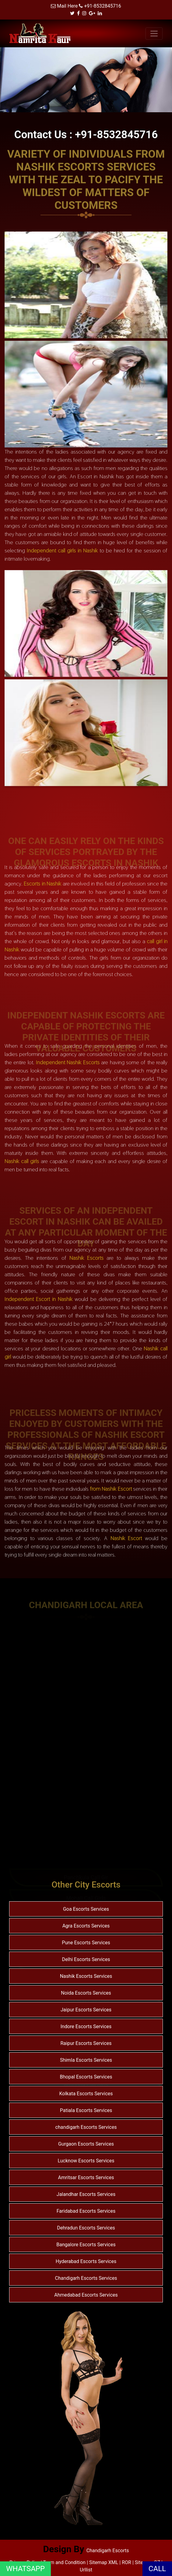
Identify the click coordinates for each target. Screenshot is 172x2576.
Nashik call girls (22, 1161)
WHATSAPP (25, 2568)
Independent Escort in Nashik (38, 1298)
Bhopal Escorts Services (86, 2077)
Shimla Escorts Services (86, 2060)
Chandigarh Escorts (107, 2550)
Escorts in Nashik (42, 883)
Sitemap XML (103, 2562)
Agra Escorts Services (86, 1926)
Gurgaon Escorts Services (86, 2144)
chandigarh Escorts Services (86, 2127)
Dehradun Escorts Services (86, 2228)
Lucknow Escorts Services (86, 2161)
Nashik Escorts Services (86, 1976)
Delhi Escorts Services (86, 1959)
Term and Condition (65, 2562)
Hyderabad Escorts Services (86, 2261)
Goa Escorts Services (86, 1909)
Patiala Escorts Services (86, 2110)
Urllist (86, 2570)
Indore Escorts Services (86, 2026)
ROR (126, 2562)
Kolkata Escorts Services (86, 2093)
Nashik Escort (126, 1538)
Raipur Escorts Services (85, 2043)
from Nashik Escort (111, 1488)
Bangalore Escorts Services (85, 2244)
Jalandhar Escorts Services (86, 2194)
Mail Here (67, 6)
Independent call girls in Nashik (62, 550)
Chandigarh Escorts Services (86, 2278)
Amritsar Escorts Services (86, 2177)
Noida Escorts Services (86, 1993)
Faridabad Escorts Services (86, 2211)
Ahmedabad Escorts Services (86, 2295)
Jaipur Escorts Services (86, 2010)
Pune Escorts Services (86, 1942)
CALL (157, 2568)
